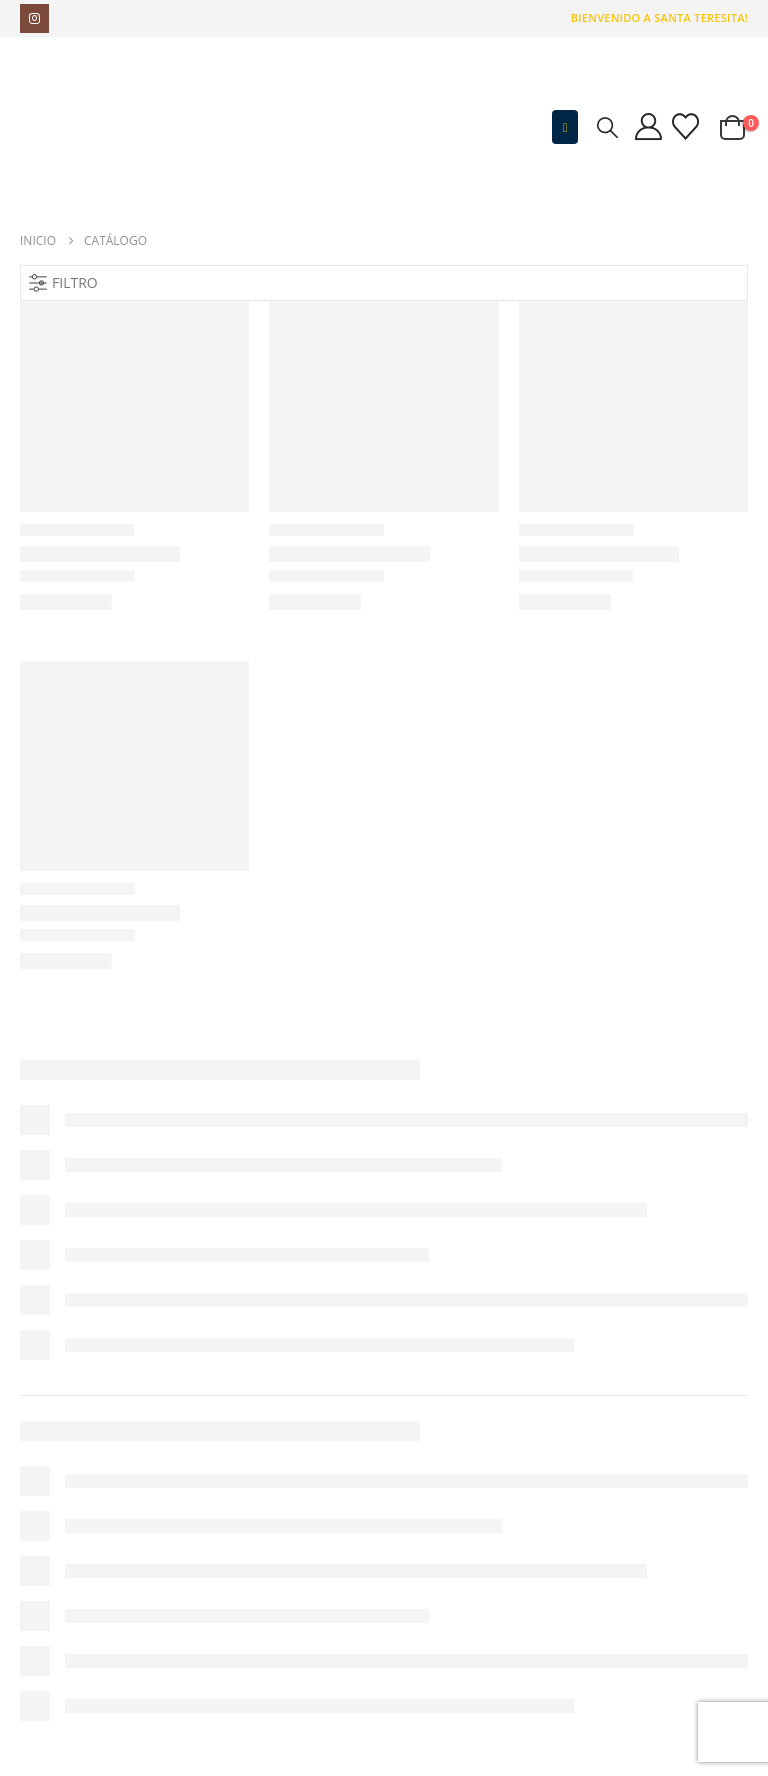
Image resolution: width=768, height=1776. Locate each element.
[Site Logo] (145, 127)
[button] (565, 127)
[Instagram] (34, 18)
